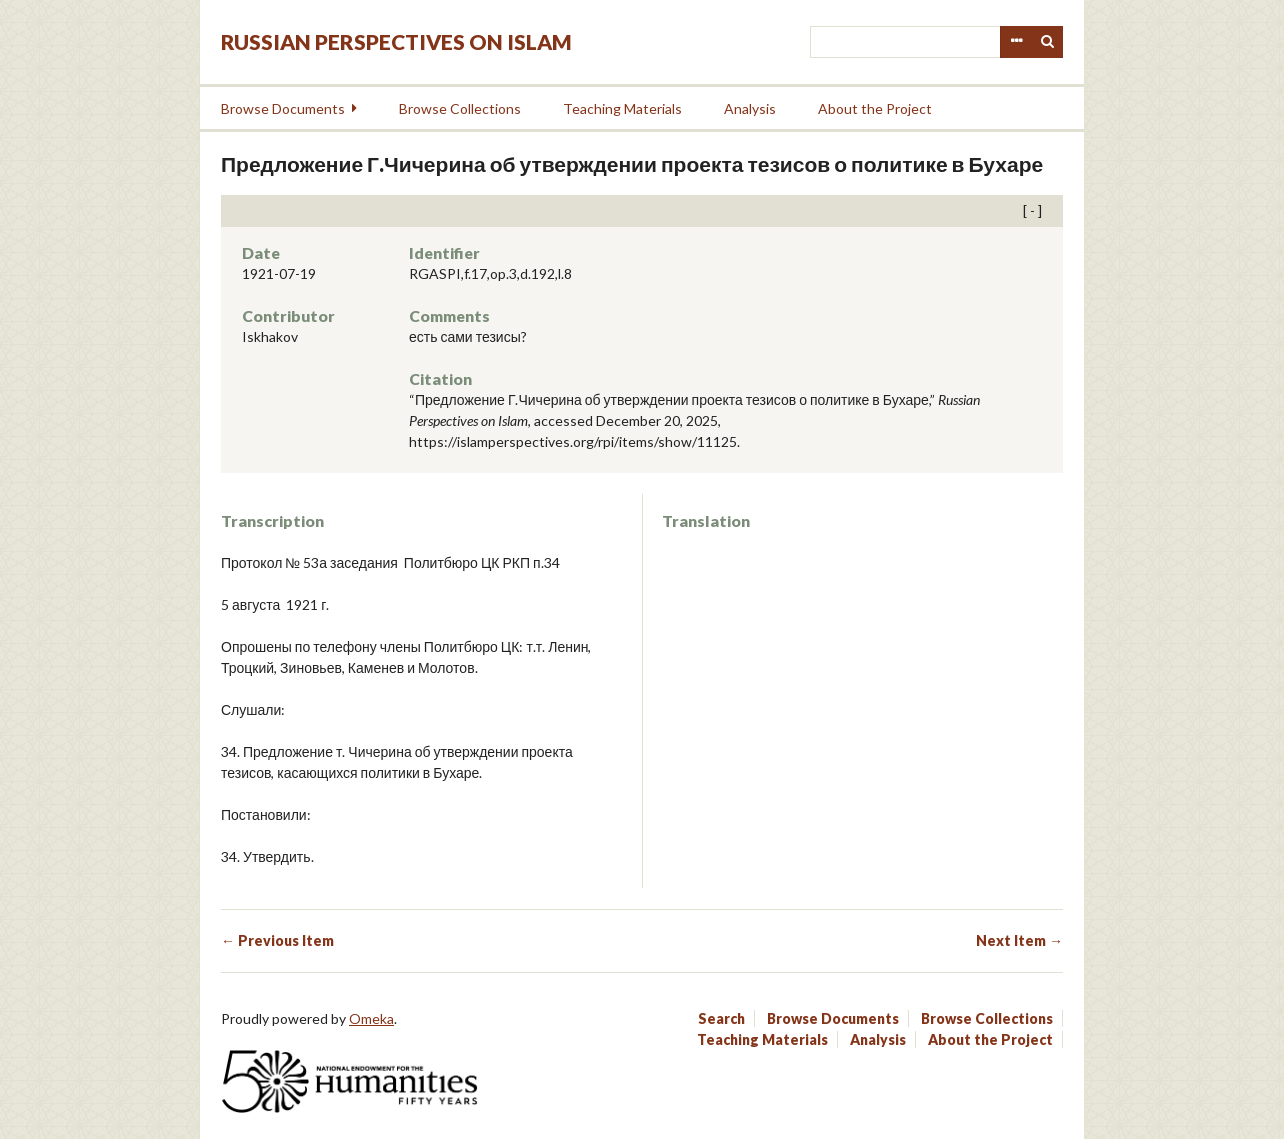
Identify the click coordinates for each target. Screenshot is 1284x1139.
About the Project (875, 108)
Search (1048, 42)
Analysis (750, 108)
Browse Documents (283, 108)
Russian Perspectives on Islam (396, 41)
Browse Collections (460, 108)
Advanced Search (1016, 42)
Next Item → (1019, 940)
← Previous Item (277, 940)
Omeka (371, 1018)
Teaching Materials (622, 108)
